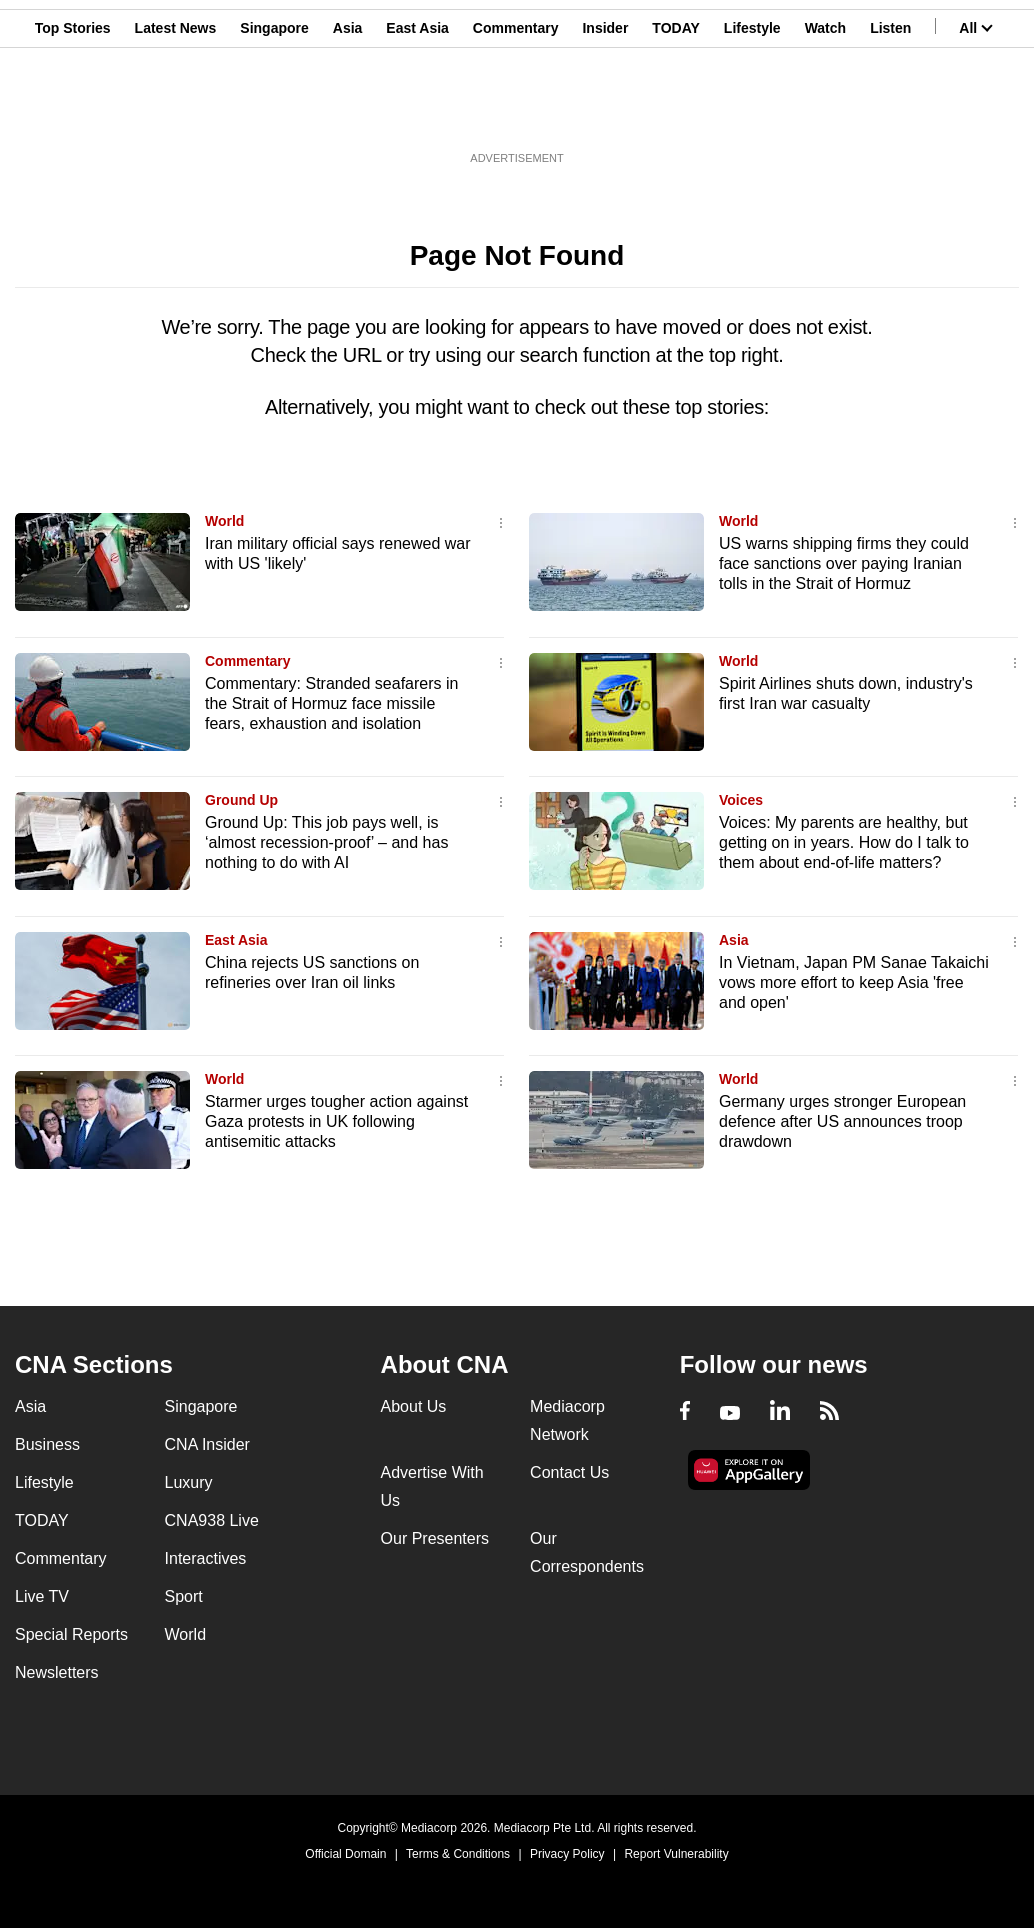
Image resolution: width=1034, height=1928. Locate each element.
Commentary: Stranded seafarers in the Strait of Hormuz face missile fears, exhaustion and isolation (331, 703)
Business (47, 1444)
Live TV (42, 1596)
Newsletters (57, 1672)
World (224, 521)
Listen (890, 113)
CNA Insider (207, 1444)
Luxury (189, 1482)
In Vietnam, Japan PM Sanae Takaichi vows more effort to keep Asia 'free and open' (854, 982)
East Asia (417, 113)
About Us (414, 1406)
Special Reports (71, 1634)
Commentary (516, 113)
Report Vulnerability (676, 1854)
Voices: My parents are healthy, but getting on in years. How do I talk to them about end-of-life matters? (844, 842)
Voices (741, 800)
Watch (825, 113)
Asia (348, 113)
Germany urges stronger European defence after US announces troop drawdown (842, 1121)
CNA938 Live (212, 1520)
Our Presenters (435, 1538)
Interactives (206, 1558)
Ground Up (241, 800)
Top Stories (73, 113)
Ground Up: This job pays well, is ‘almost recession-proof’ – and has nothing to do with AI (326, 842)
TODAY (675, 113)
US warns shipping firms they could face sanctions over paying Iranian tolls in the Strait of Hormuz (844, 563)
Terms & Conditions (458, 1854)
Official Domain (345, 1854)
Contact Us (569, 1472)
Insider (605, 113)
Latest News (176, 113)
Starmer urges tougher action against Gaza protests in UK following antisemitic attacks (336, 1121)
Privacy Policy (567, 1854)
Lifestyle (752, 113)
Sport (184, 1596)
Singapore (274, 113)
